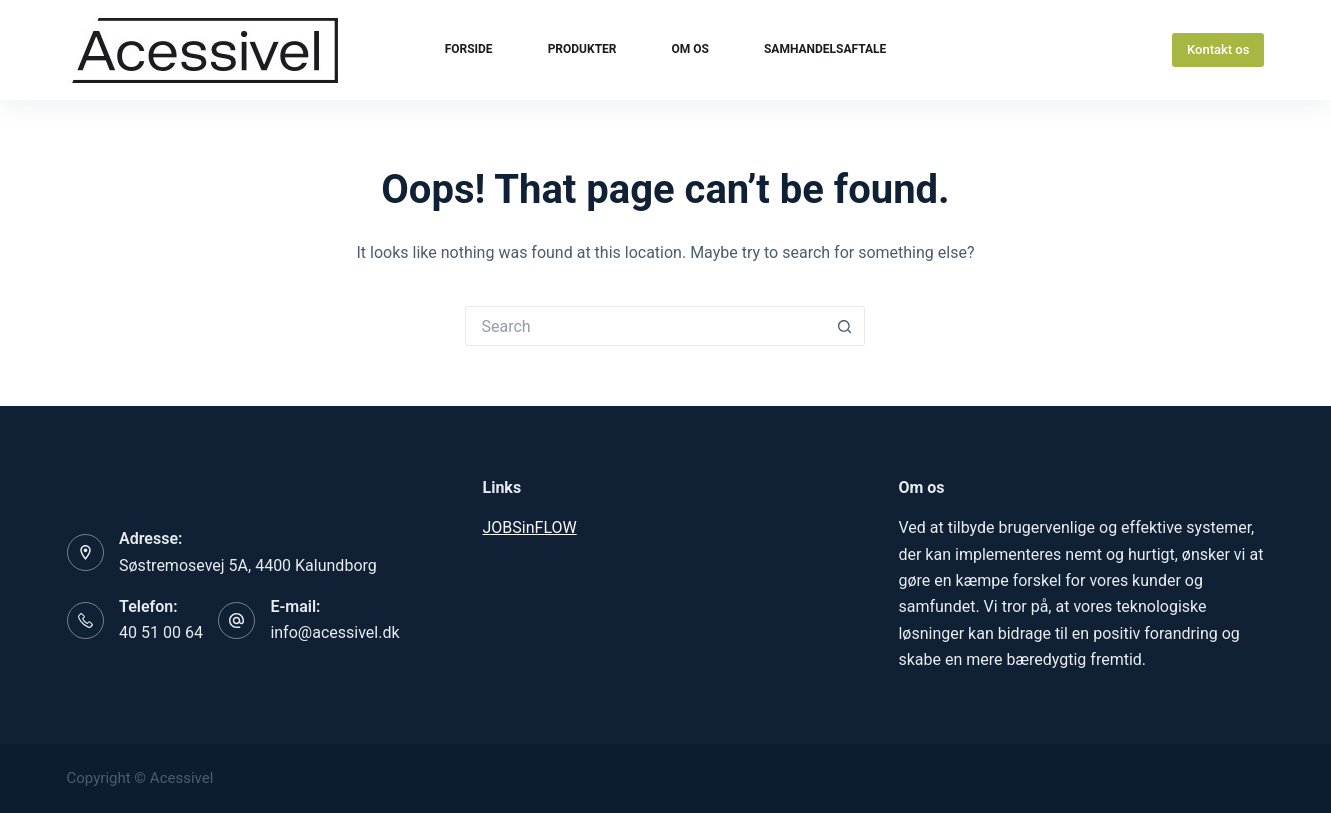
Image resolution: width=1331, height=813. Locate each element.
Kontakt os (1218, 49)
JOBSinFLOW (530, 527)
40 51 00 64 (161, 632)
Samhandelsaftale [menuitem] (825, 49)
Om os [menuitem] (690, 49)
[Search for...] (645, 326)
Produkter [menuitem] (582, 49)
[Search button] (845, 326)
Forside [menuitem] (469, 49)
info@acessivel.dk (334, 632)
